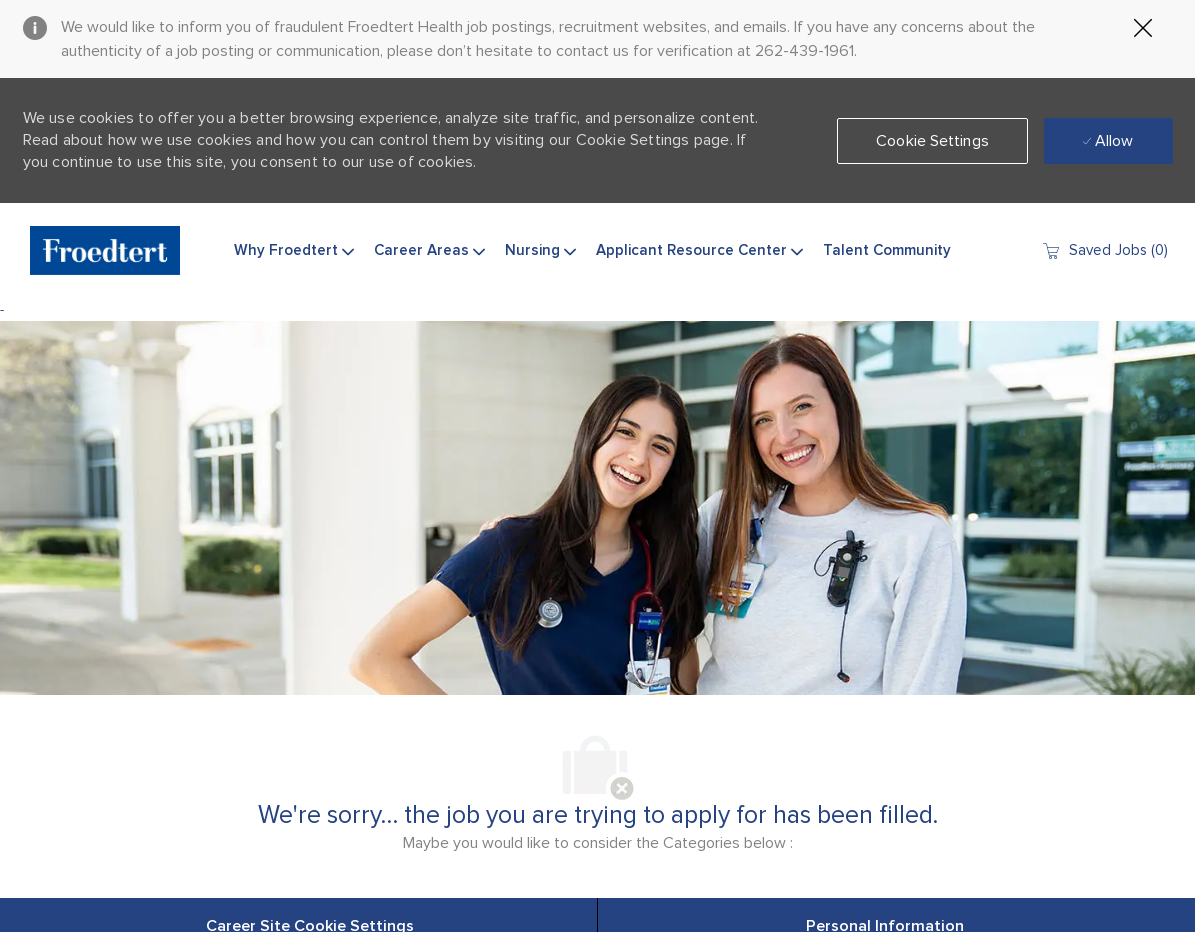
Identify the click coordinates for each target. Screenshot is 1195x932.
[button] (932, 141)
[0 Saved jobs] (1104, 250)
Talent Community (887, 250)
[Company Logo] (105, 250)
